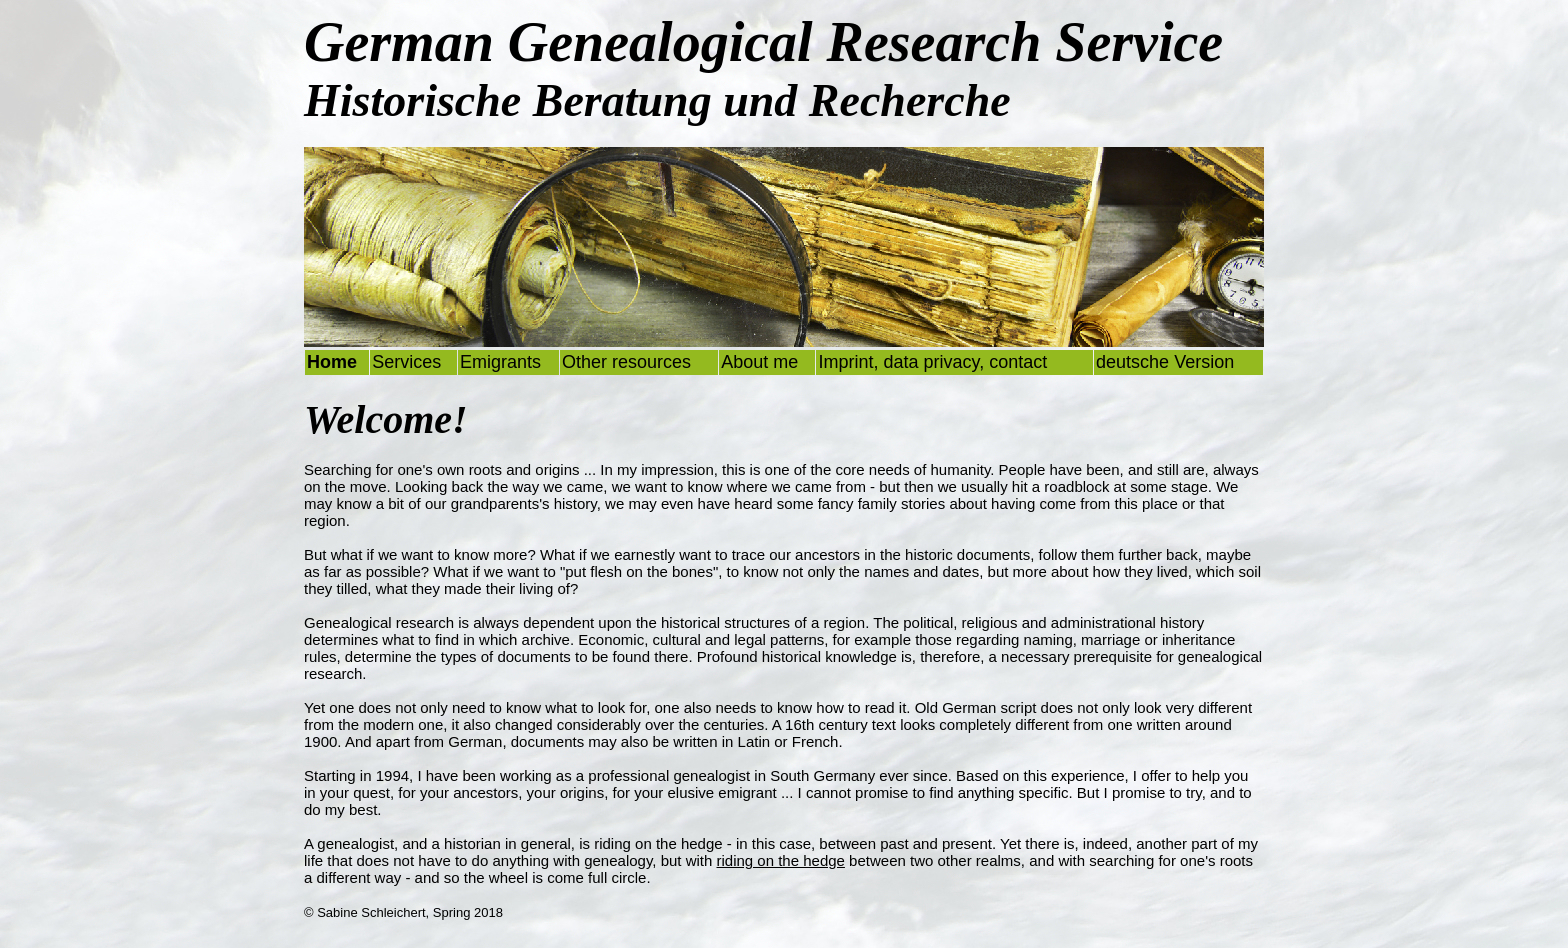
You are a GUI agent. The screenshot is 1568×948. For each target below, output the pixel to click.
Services (406, 362)
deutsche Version (1165, 362)
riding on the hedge (781, 860)
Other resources (626, 362)
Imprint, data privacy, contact (932, 362)
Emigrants (500, 362)
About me (759, 362)
